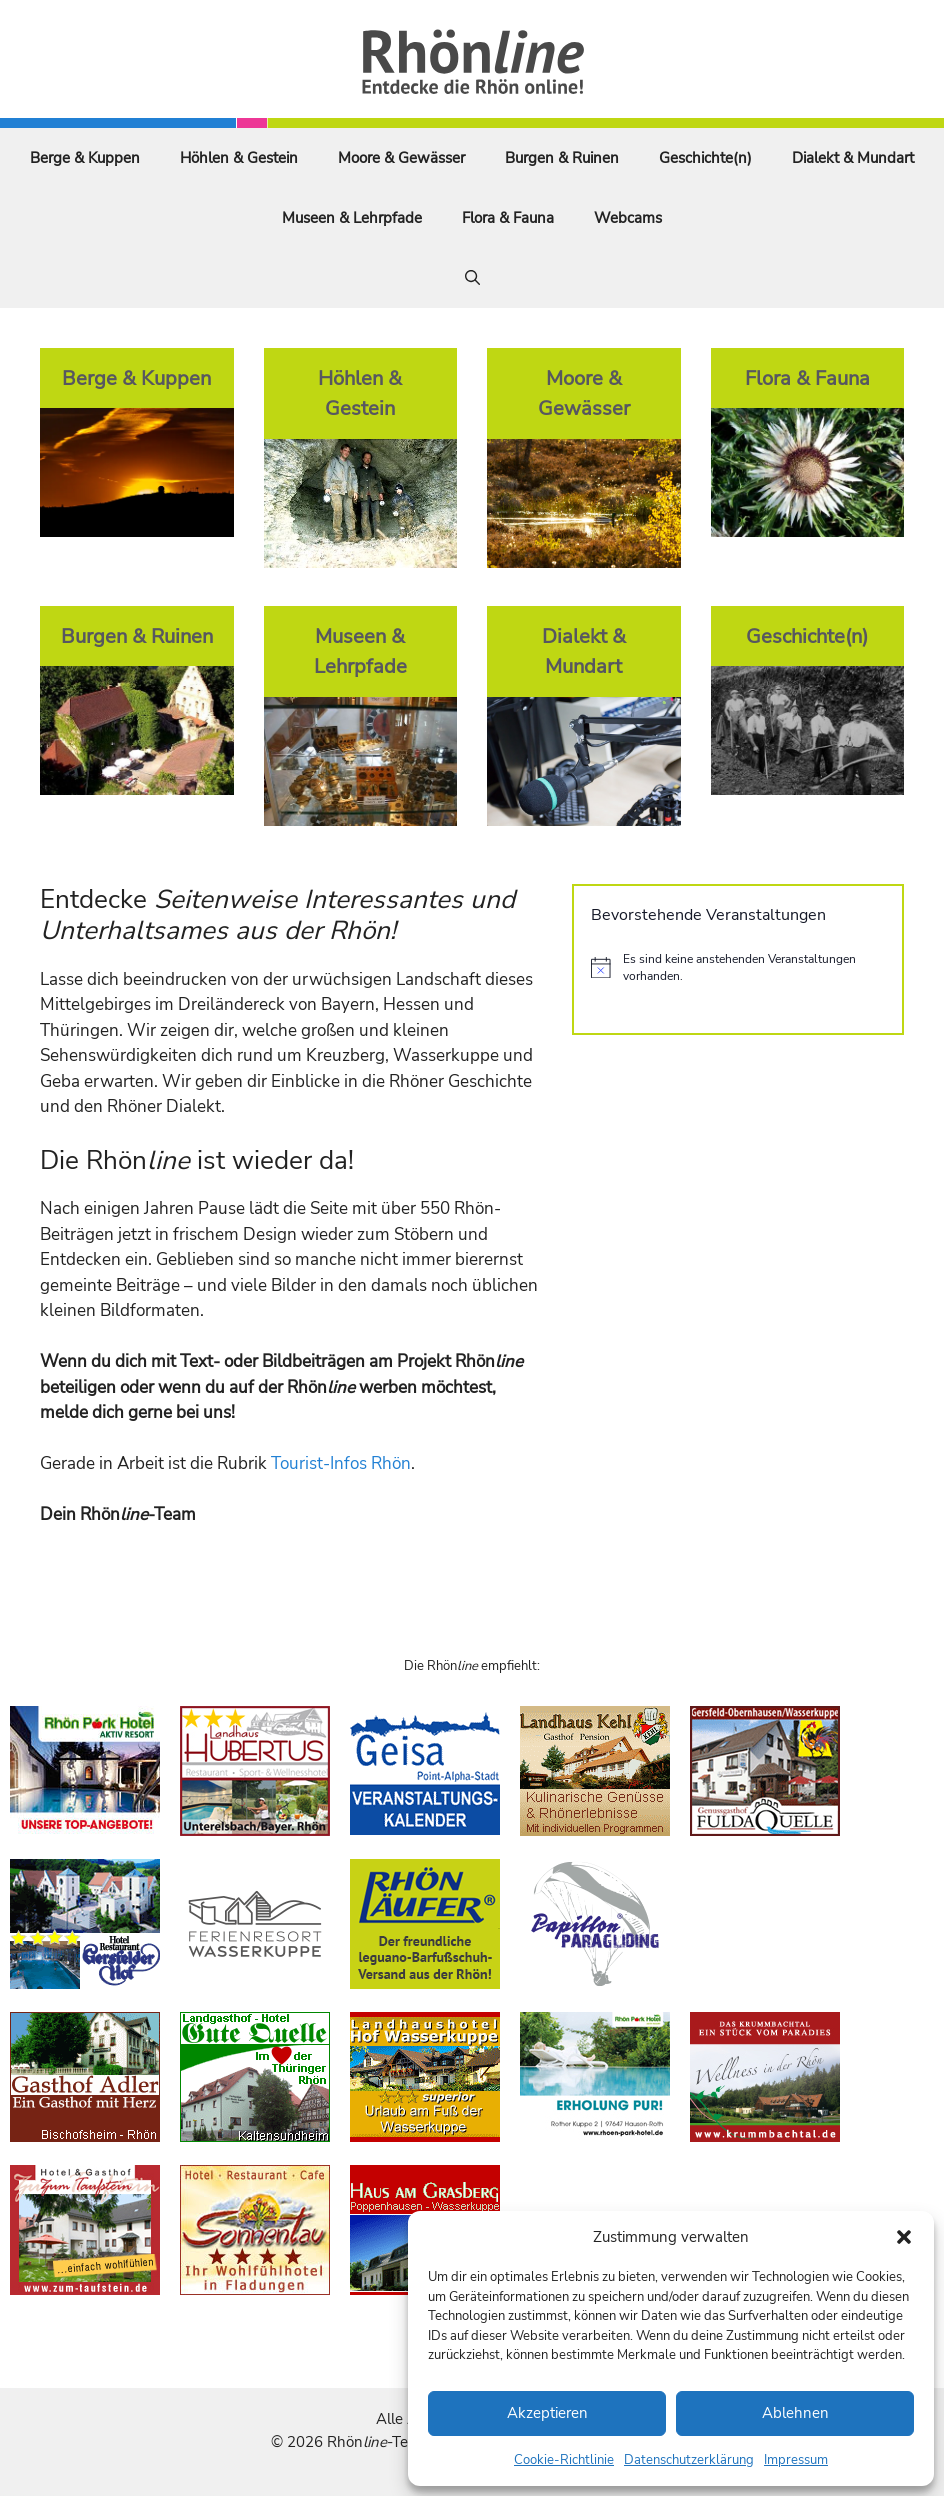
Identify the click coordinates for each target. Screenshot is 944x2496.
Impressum (796, 2460)
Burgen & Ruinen (562, 158)
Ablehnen (795, 2413)
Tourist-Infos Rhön (341, 1463)
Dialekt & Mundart (853, 158)
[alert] (738, 967)
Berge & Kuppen (85, 158)
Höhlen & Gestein (239, 158)
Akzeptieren (547, 2413)
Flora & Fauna (508, 218)
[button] (904, 2237)
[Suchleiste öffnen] (472, 278)
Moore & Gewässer (401, 158)
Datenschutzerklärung (689, 2460)
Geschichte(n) (705, 158)
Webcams (628, 218)
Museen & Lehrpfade (352, 218)
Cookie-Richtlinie (564, 2460)
